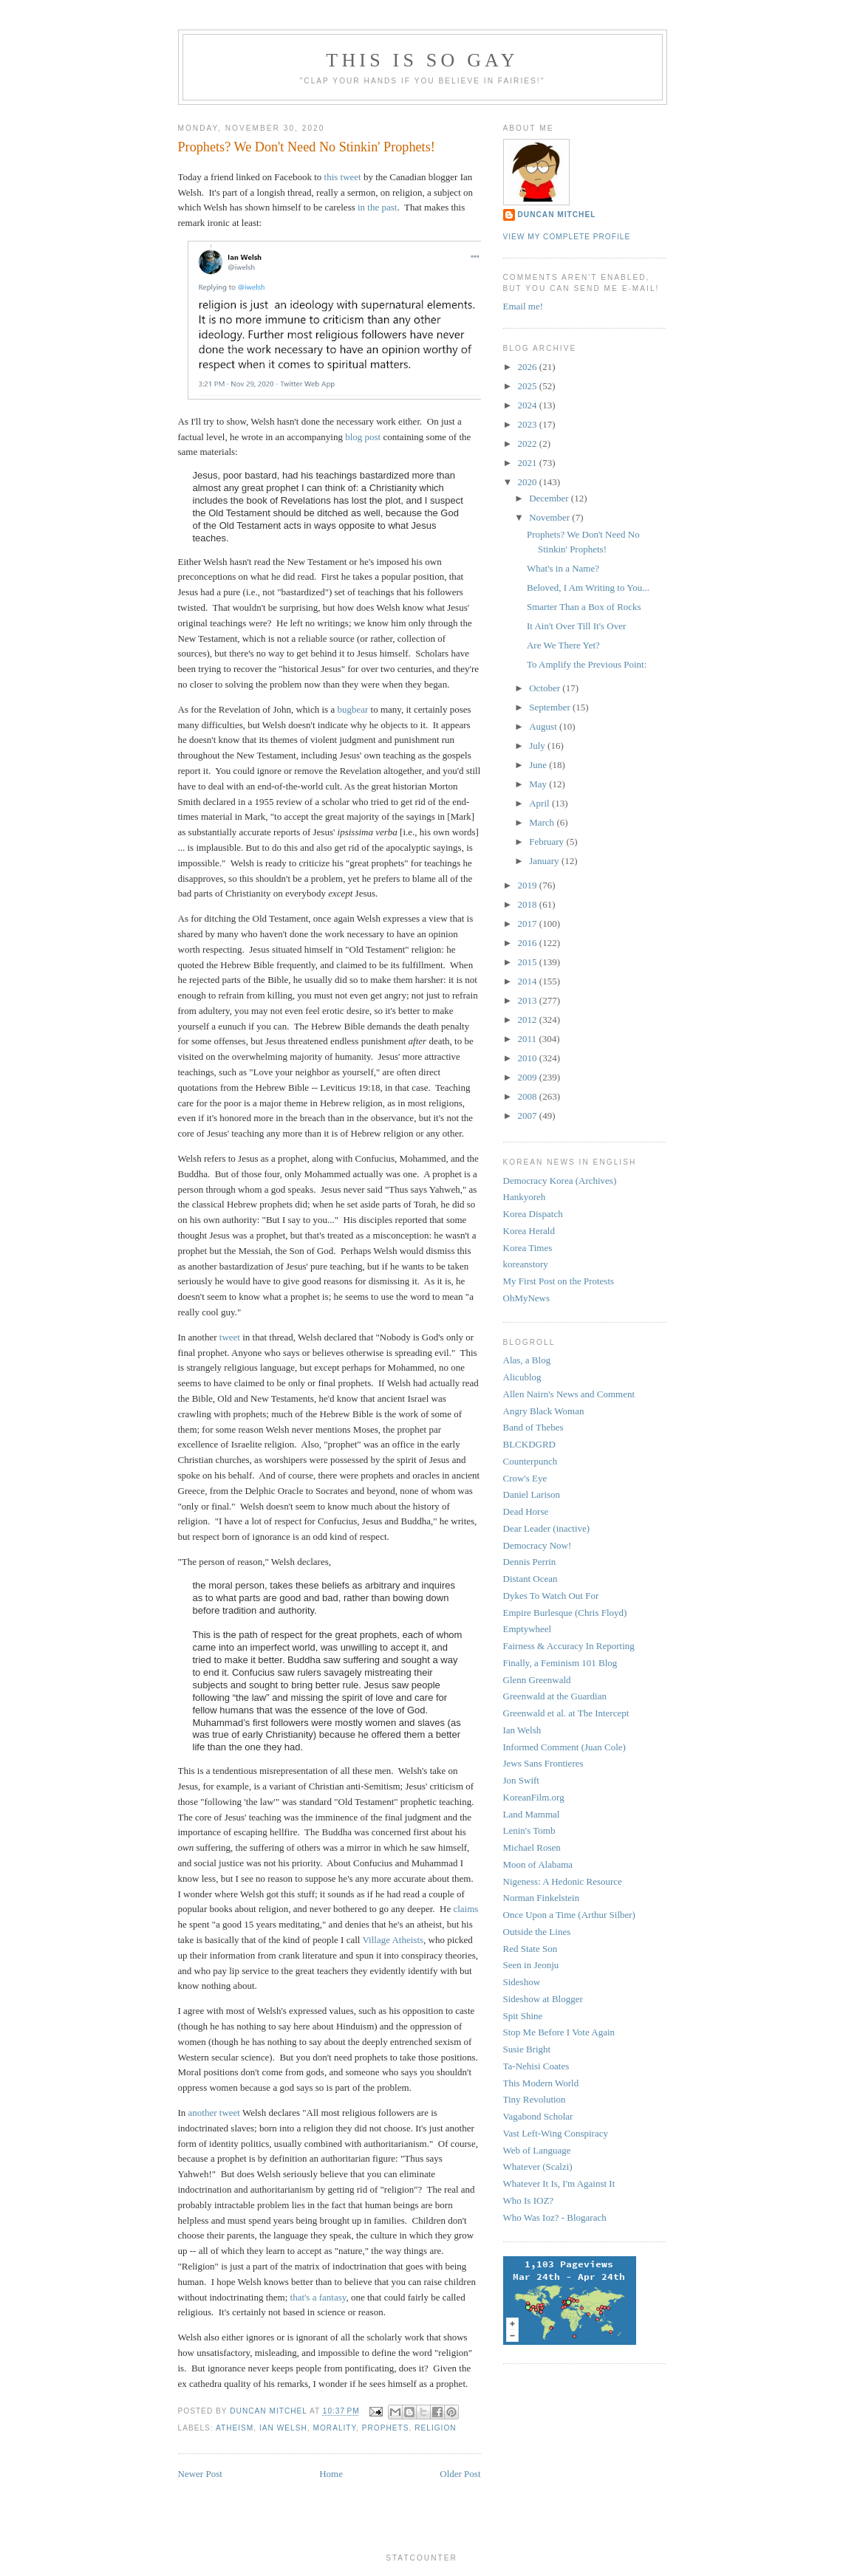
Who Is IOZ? (528, 2200)
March (542, 822)
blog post (362, 436)
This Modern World (541, 2083)
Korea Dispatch (533, 1213)
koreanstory (525, 1264)
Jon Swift (521, 1780)
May (539, 783)
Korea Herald (529, 1230)
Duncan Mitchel (270, 2412)
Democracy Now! (537, 1545)
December (550, 498)
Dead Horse (526, 1511)
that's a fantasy (318, 2297)
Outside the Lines (537, 1931)
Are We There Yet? (563, 645)
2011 (528, 1038)
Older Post (460, 2473)
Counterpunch (530, 1461)
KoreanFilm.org (533, 1797)
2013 (528, 1000)
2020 (528, 481)
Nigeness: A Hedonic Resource (562, 1881)
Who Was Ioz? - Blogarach (555, 2217)
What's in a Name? (563, 568)
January (545, 860)
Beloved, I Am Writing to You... (588, 587)
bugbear (352, 709)
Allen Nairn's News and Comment (569, 1394)
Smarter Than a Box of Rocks (584, 606)
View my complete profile (567, 237)
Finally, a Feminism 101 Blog (560, 1662)
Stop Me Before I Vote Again (559, 2032)
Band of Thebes (533, 1427)
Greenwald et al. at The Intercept (566, 1713)
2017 (528, 923)
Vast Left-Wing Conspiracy (555, 2133)
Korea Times (528, 1247)
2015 (528, 961)
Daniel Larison (532, 1494)
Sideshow (522, 1981)
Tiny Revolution (534, 2099)
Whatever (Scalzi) (538, 2166)
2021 (528, 462)
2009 (528, 1077)
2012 (528, 1019)
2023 (528, 424)
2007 (528, 1115)
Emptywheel (527, 1628)
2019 (528, 885)
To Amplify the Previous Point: (586, 664)
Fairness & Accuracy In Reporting (569, 1645)
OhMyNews (526, 1298)
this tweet (342, 176)
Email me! (523, 306)
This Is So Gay (422, 60)
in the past (377, 207)
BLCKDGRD (529, 1444)
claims (465, 1908)
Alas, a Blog (527, 1360)
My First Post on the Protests (559, 1281)
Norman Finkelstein (541, 1897)
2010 (528, 1057)
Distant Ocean (530, 1578)
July (538, 745)
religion (435, 2428)
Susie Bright (527, 2049)
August (544, 726)
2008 (528, 1096)
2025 (528, 385)
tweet (229, 1337)
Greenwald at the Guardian (555, 1696)
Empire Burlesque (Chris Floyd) (565, 1612)
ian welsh (283, 2428)
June (539, 764)
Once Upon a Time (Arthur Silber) (569, 1914)
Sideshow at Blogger (543, 1998)
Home (331, 2473)
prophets (385, 2428)
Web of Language (537, 2150)
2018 (528, 904)
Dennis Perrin (529, 1561)
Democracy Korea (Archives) (560, 1180)
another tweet (214, 2112)
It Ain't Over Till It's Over (576, 625)
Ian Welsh (522, 1730)
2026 (528, 366)
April (540, 803)
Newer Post (200, 2473)
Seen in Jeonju (531, 1964)
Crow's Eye (525, 1478)
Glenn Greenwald (537, 1679)
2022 (528, 443)
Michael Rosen (532, 1847)
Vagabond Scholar (538, 2116)
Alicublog (522, 1377)
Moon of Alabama (538, 1864)
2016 (528, 942)
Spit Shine (523, 2015)
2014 (528, 981)
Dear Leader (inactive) (546, 1528)
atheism (234, 2428)
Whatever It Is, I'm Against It (559, 2183)
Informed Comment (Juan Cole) (564, 1747)
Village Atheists (392, 1939)
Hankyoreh (524, 1196)
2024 (528, 405)
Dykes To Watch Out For (551, 1595)
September (551, 707)
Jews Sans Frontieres (543, 1763)
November (550, 517)
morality (334, 2428)
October (545, 687)
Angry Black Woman (543, 1411)
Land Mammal (531, 1814)
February (547, 841)
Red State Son (530, 1948)
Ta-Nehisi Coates (536, 2066)
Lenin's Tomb (529, 1830)
